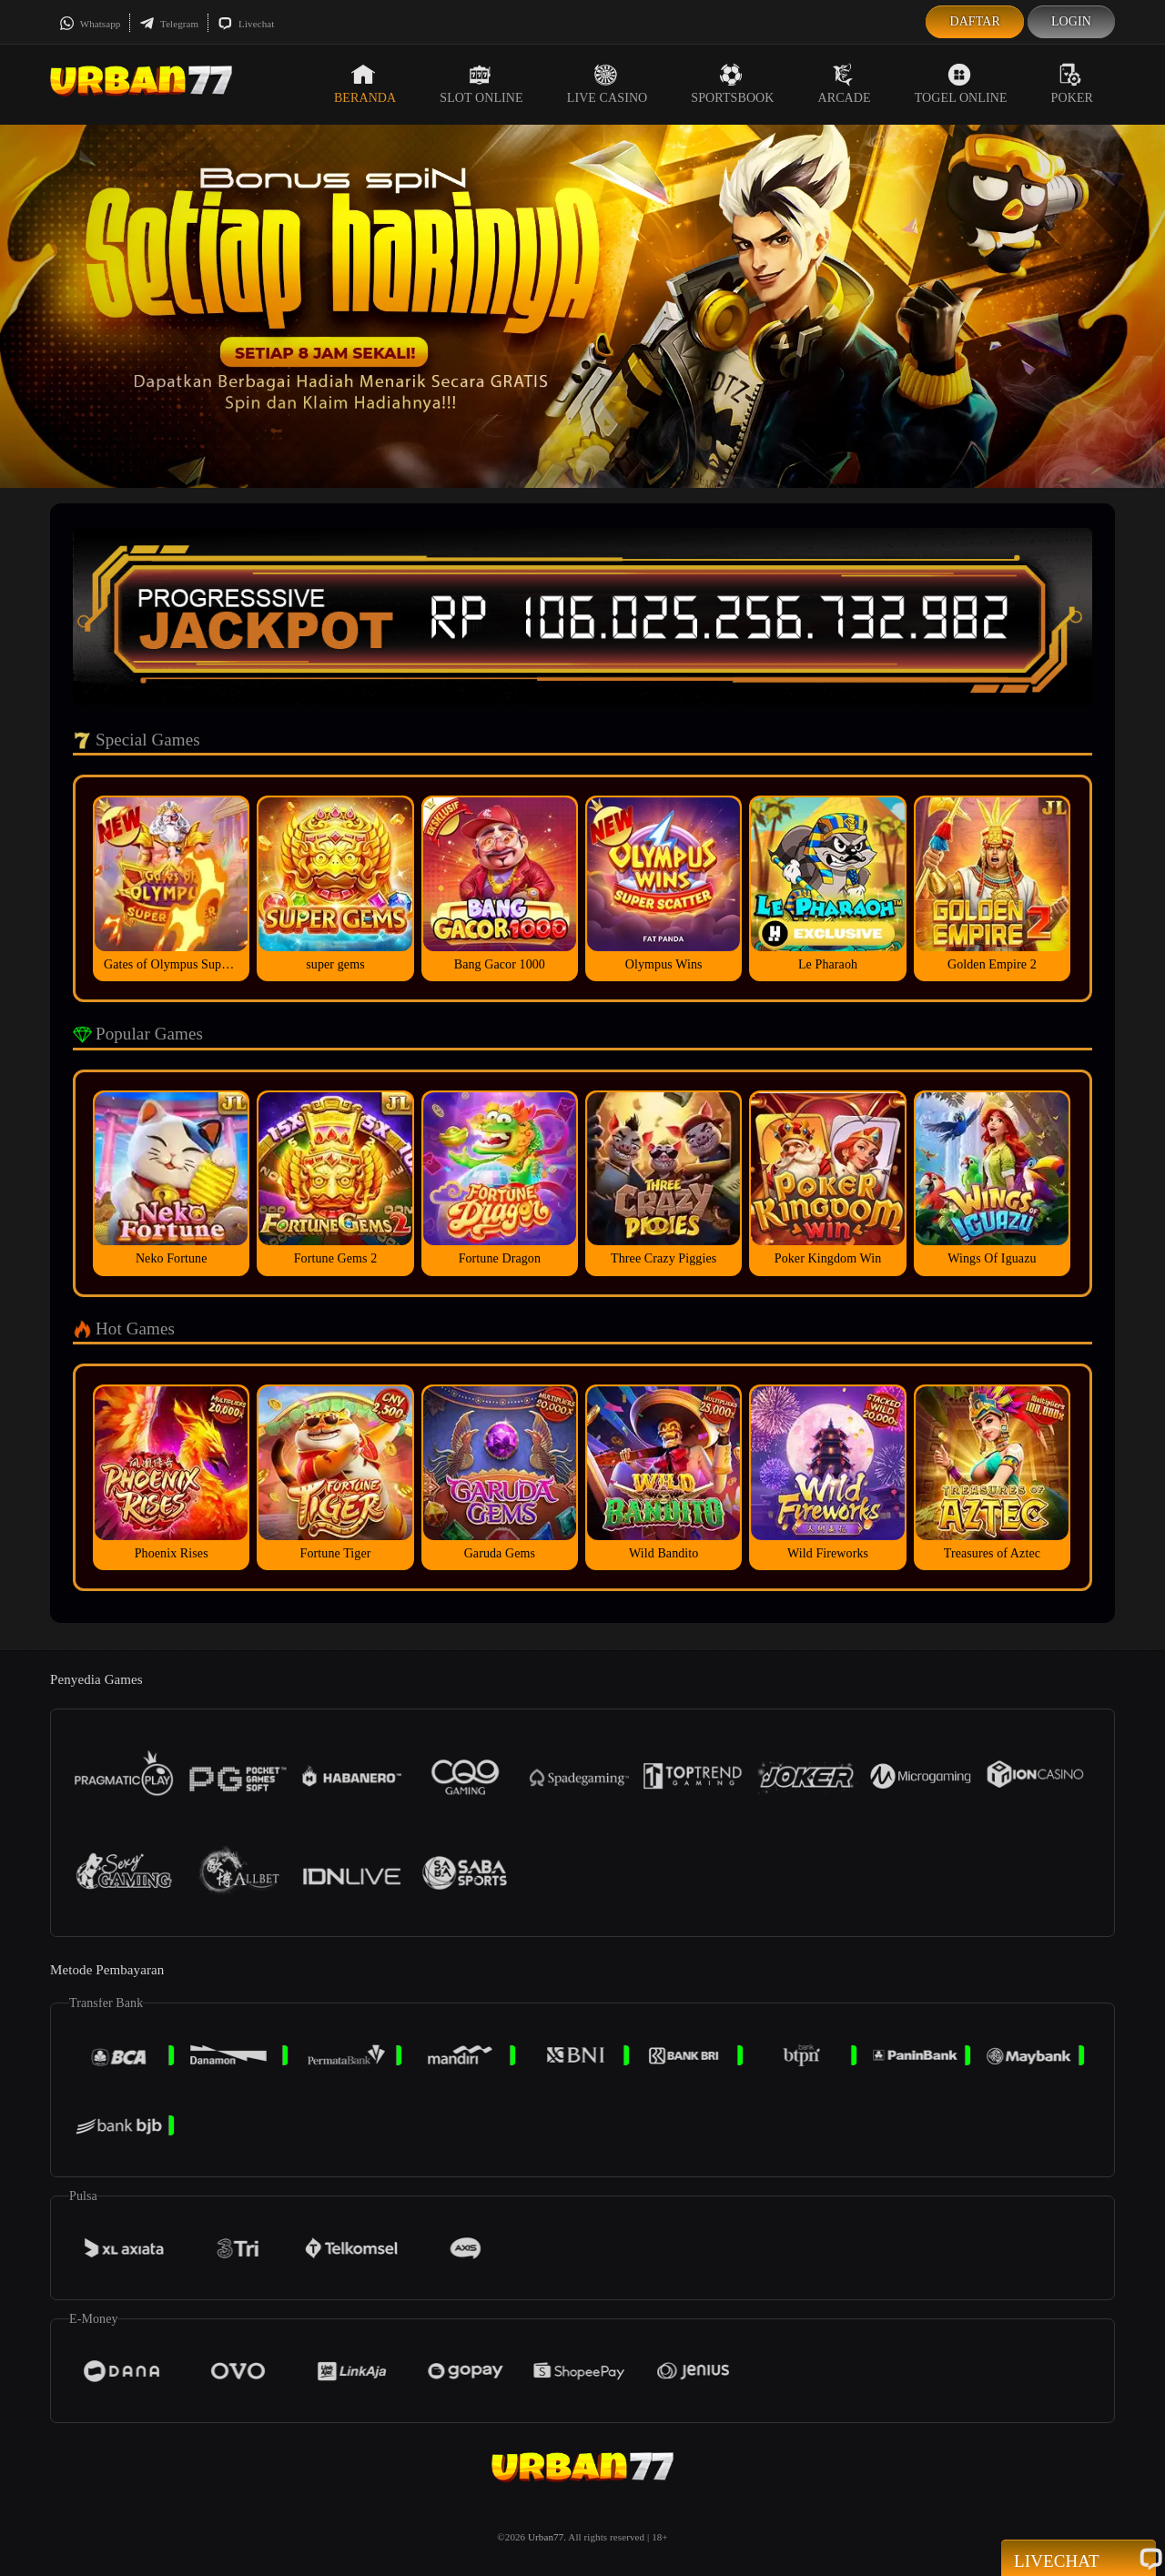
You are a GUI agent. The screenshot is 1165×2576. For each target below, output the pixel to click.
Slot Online (481, 84)
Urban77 (545, 2536)
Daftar (974, 21)
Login (1071, 21)
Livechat (246, 23)
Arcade (844, 84)
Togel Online (961, 84)
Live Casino (607, 84)
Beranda (365, 84)
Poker (1072, 84)
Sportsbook (732, 84)
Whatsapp (89, 23)
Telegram (168, 23)
